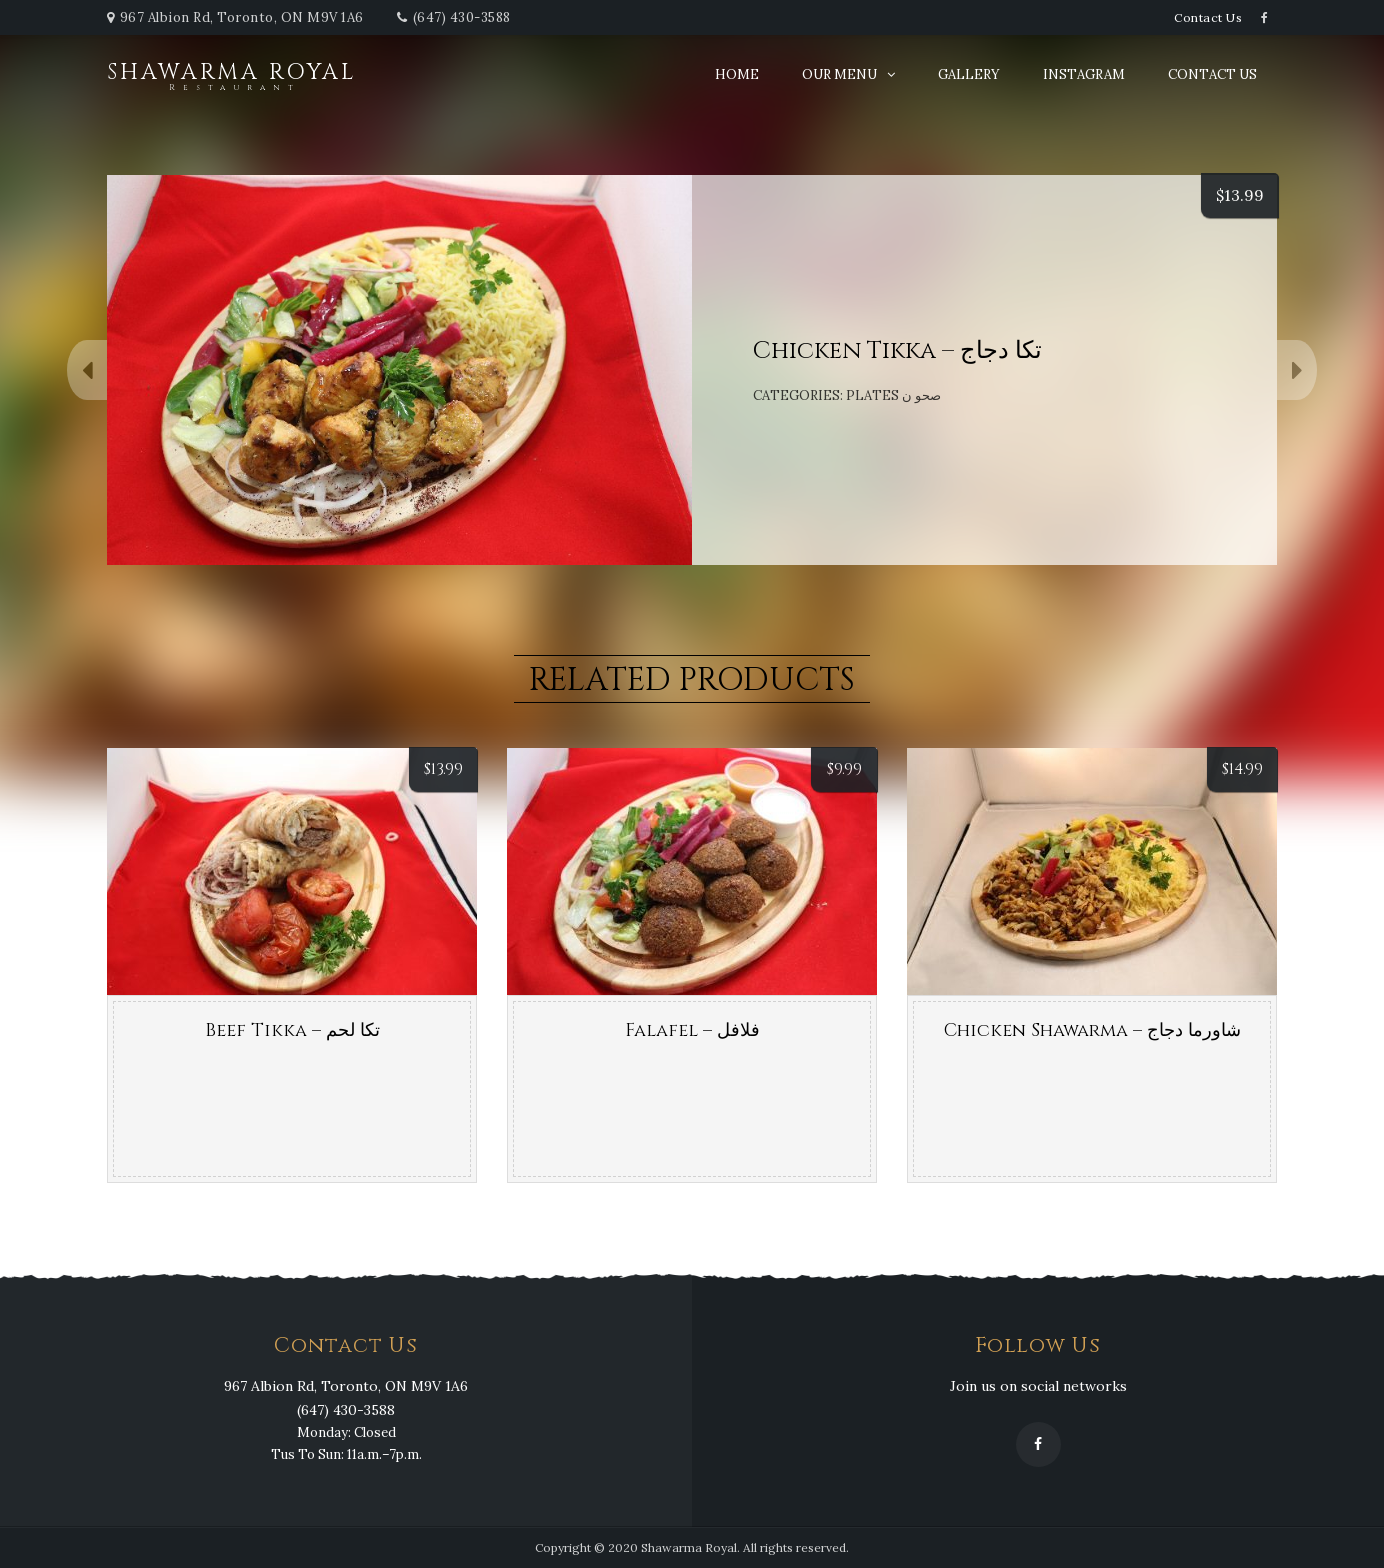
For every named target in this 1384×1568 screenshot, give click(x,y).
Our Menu (839, 74)
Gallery (969, 74)
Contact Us (1208, 17)
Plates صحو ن (893, 395)
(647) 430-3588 (462, 17)
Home (737, 74)
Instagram (1084, 74)
